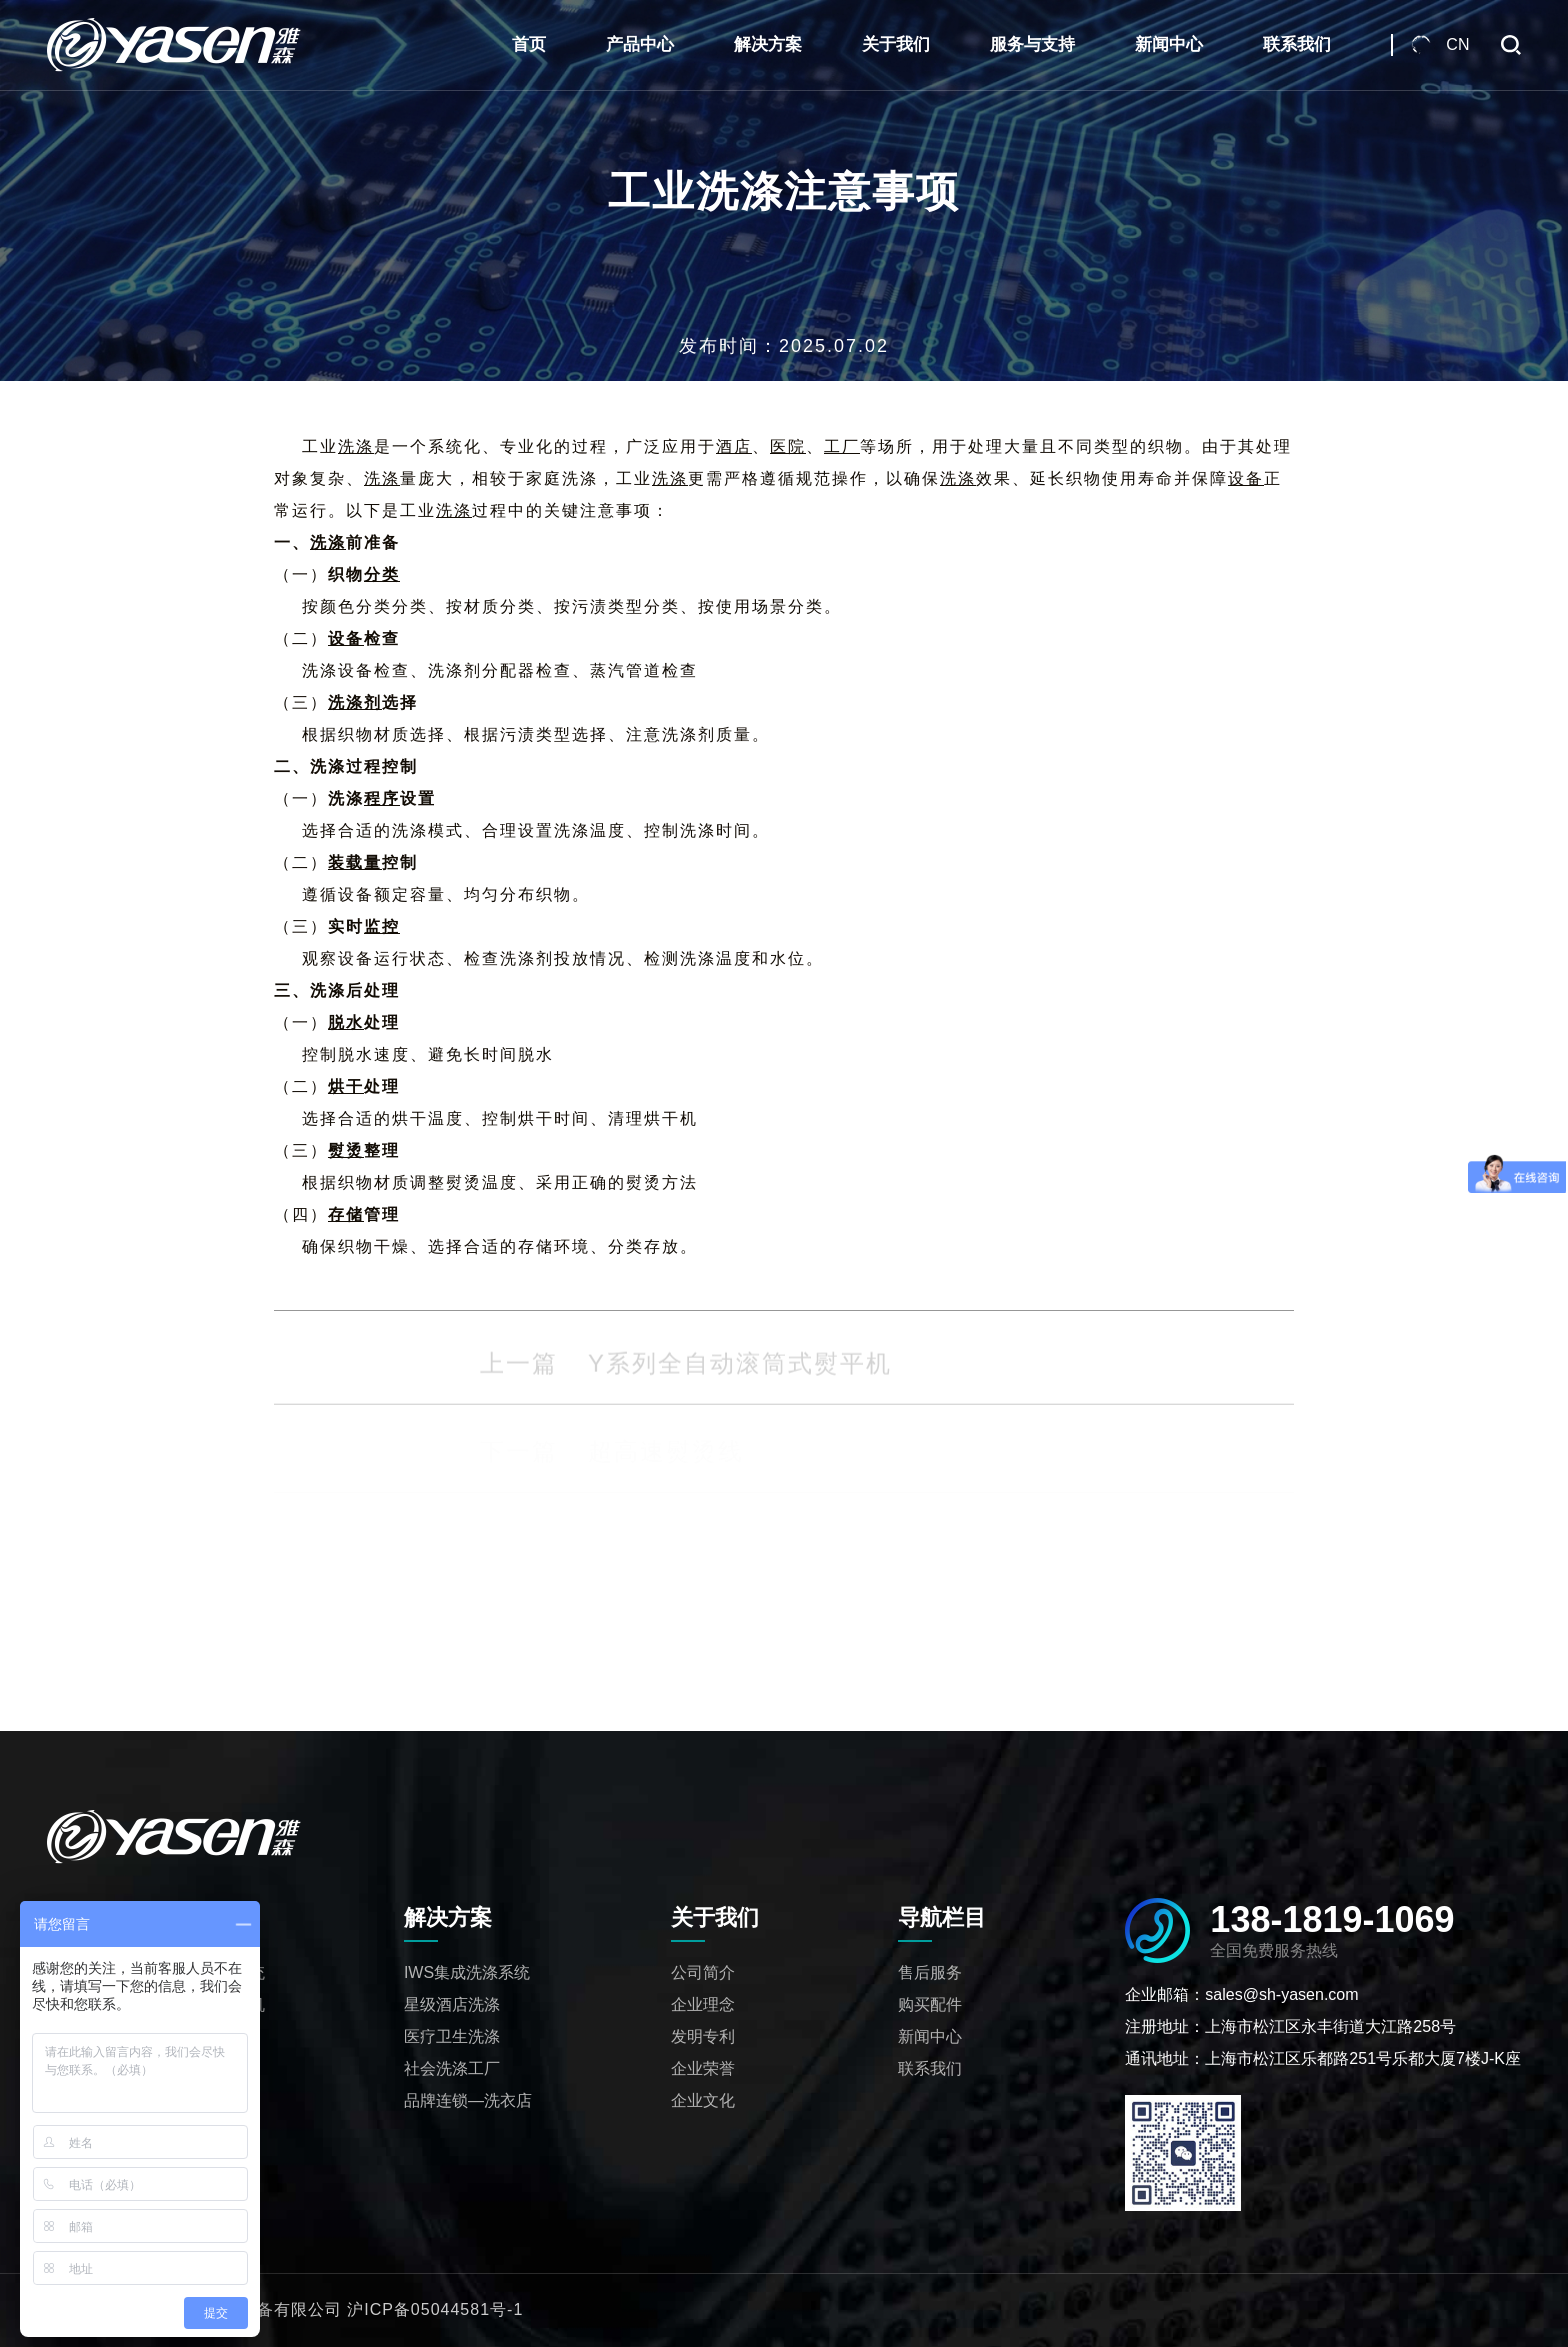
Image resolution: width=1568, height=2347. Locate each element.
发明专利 (703, 2036)
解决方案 (768, 44)
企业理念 (703, 2004)
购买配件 (930, 2004)
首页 (529, 44)
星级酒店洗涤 (452, 2004)
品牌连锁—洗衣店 (468, 2100)
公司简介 (703, 1972)
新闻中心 (1169, 44)
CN (1457, 44)
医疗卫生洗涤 (452, 2036)
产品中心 (640, 44)
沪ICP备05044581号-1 (435, 2309)
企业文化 (703, 2100)
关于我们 (896, 44)
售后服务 (930, 1972)
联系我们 (1297, 44)
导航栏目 (942, 1917)
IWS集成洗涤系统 (467, 1972)
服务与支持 (1032, 44)
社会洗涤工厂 (452, 2068)
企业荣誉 (703, 2068)
